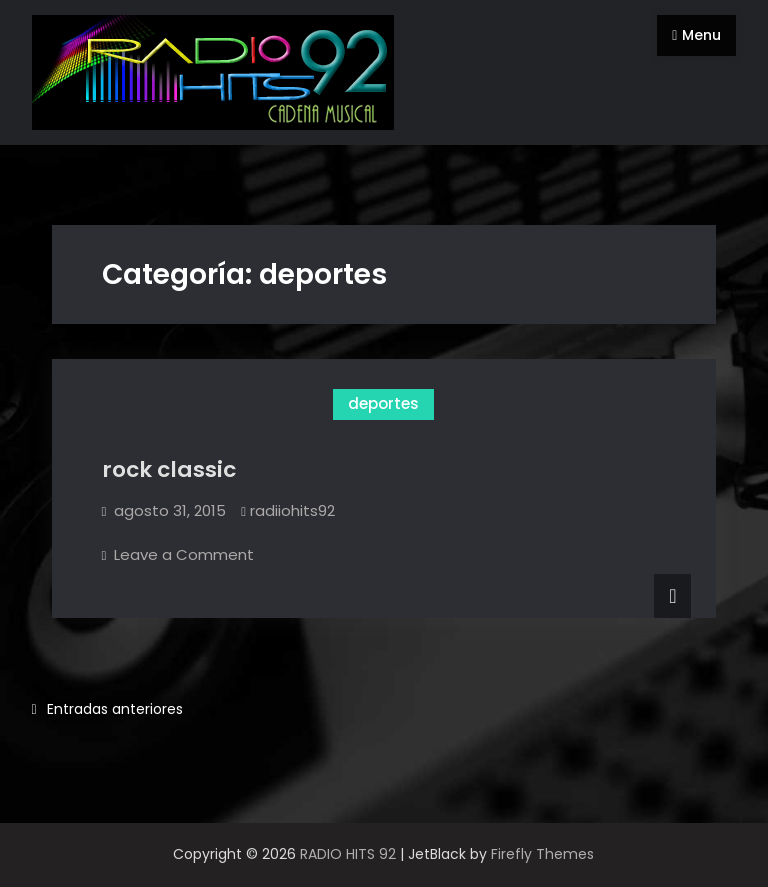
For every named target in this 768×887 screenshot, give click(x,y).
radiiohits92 (292, 510)
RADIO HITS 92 (348, 854)
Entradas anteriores (115, 709)
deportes (383, 403)
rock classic (169, 469)
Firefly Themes (542, 854)
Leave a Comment (184, 554)
